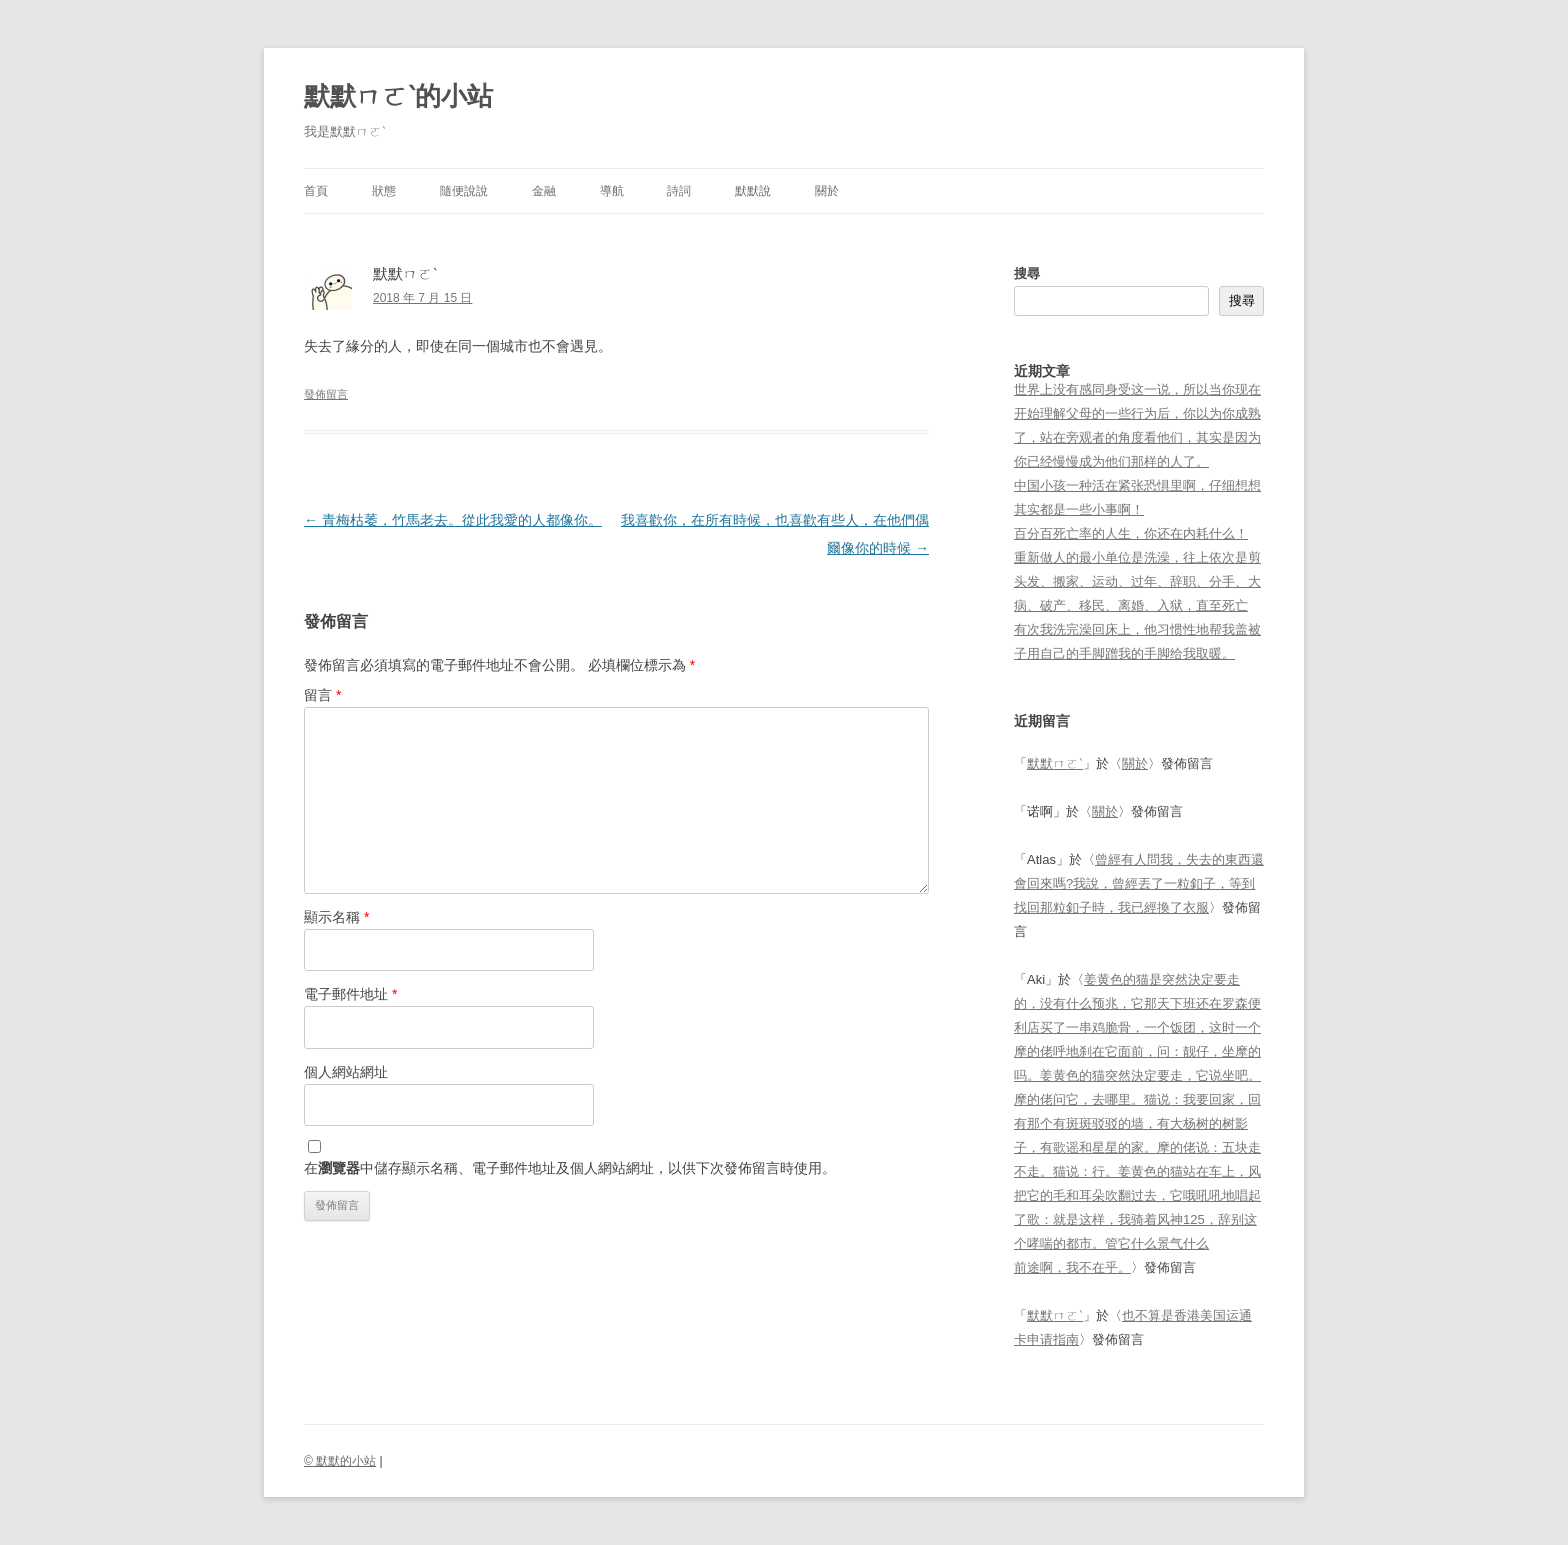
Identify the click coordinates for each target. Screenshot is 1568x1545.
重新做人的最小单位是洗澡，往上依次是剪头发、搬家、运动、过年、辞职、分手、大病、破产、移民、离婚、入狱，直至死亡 (1137, 581)
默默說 (753, 191)
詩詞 (679, 191)
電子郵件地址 (350, 994)
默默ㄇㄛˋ (1055, 763)
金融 (544, 191)
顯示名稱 (336, 917)
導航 (612, 191)
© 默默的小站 (340, 1461)
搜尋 (1027, 273)
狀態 (384, 191)
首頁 (316, 191)
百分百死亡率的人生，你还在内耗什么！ (1131, 533)
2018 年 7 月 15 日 (422, 298)
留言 (322, 695)
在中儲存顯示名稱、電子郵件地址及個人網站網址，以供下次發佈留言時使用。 (570, 1168)
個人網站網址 (346, 1072)
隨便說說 (464, 191)
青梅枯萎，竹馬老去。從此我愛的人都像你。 (453, 520)
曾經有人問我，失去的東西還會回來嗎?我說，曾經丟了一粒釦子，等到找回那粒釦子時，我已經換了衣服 (1139, 883)
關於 (827, 191)
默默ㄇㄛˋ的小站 (398, 96)
